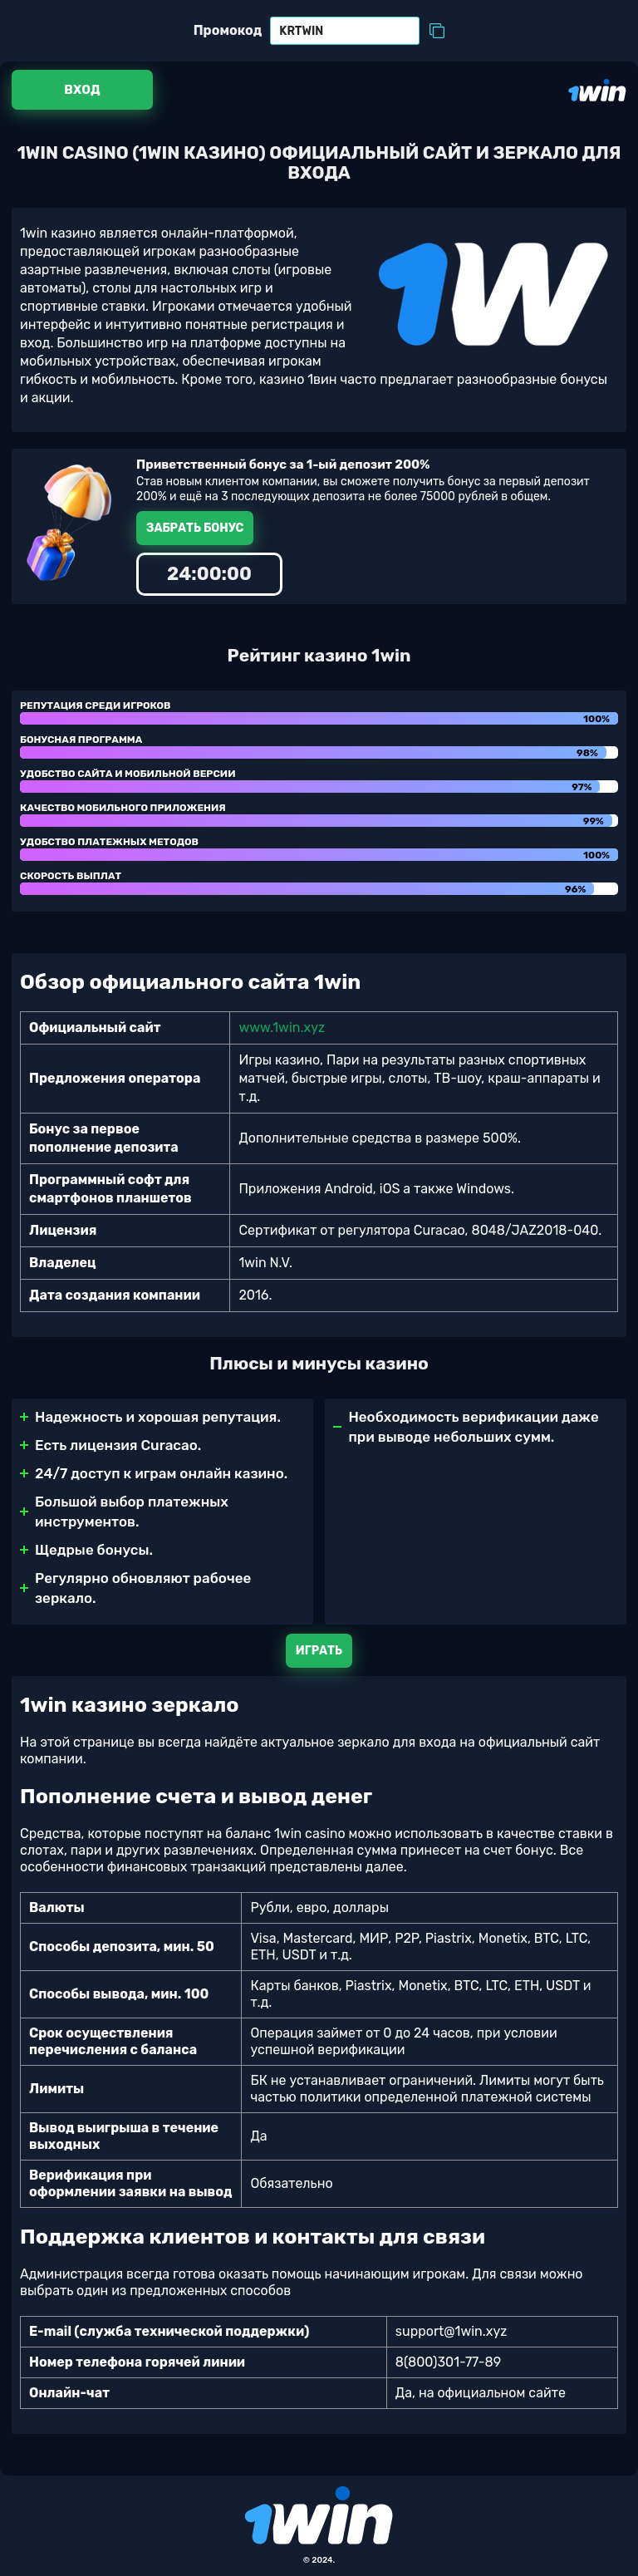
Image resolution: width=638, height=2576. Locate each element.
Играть (319, 1651)
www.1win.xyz (281, 1027)
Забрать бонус (194, 528)
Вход (82, 89)
